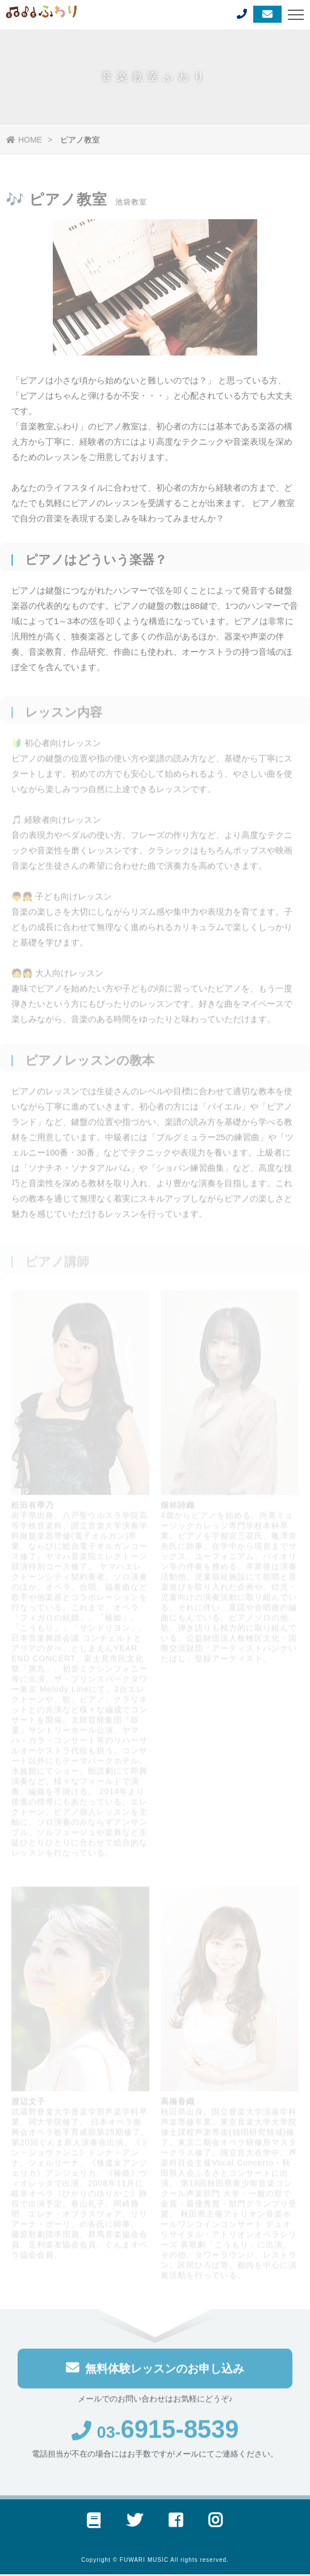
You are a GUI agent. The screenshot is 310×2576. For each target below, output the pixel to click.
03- (155, 2436)
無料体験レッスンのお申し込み (155, 2371)
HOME (24, 139)
